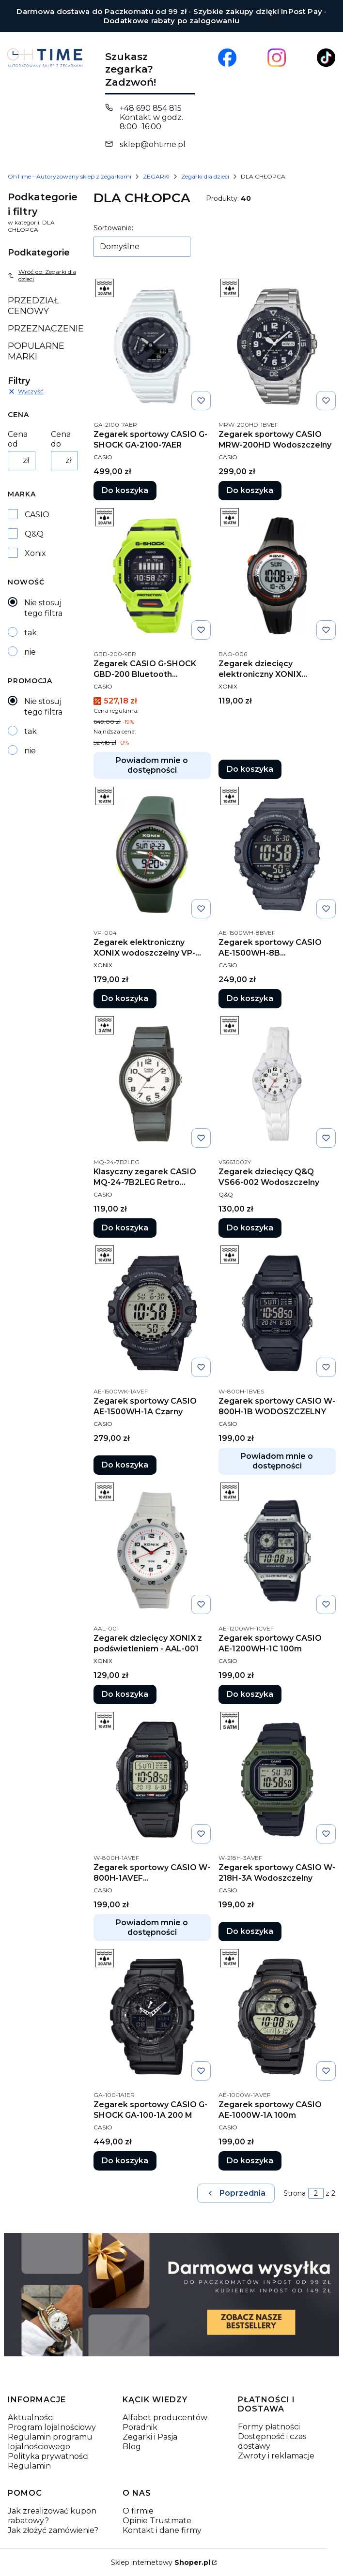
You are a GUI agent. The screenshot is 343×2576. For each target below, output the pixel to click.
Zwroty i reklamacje (276, 2455)
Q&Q (34, 534)
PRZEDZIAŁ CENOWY (33, 305)
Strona (294, 2193)
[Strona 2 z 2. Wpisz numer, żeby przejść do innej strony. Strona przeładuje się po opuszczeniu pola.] (316, 2193)
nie (30, 652)
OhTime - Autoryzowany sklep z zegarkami (69, 176)
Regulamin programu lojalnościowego (50, 2441)
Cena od (18, 439)
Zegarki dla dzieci (205, 176)
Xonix (35, 553)
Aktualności (31, 2417)
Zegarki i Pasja (150, 2436)
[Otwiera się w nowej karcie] (227, 58)
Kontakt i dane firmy (162, 2530)
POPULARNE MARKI (36, 351)
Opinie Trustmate (157, 2520)
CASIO (37, 514)
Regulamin (29, 2466)
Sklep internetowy (160, 2562)
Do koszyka (125, 490)
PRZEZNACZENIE (43, 328)
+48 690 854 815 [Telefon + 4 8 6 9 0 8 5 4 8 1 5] (151, 108)
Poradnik (140, 2427)
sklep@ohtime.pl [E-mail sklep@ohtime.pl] (153, 144)
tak (30, 632)
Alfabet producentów (165, 2417)
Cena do (61, 439)
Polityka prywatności (48, 2456)
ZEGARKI (156, 176)
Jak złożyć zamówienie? (53, 2530)
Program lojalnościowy (52, 2427)
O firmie (138, 2511)
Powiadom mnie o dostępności (152, 765)
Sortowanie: (113, 228)
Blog (132, 2446)
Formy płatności (269, 2426)
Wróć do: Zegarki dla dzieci (42, 275)
